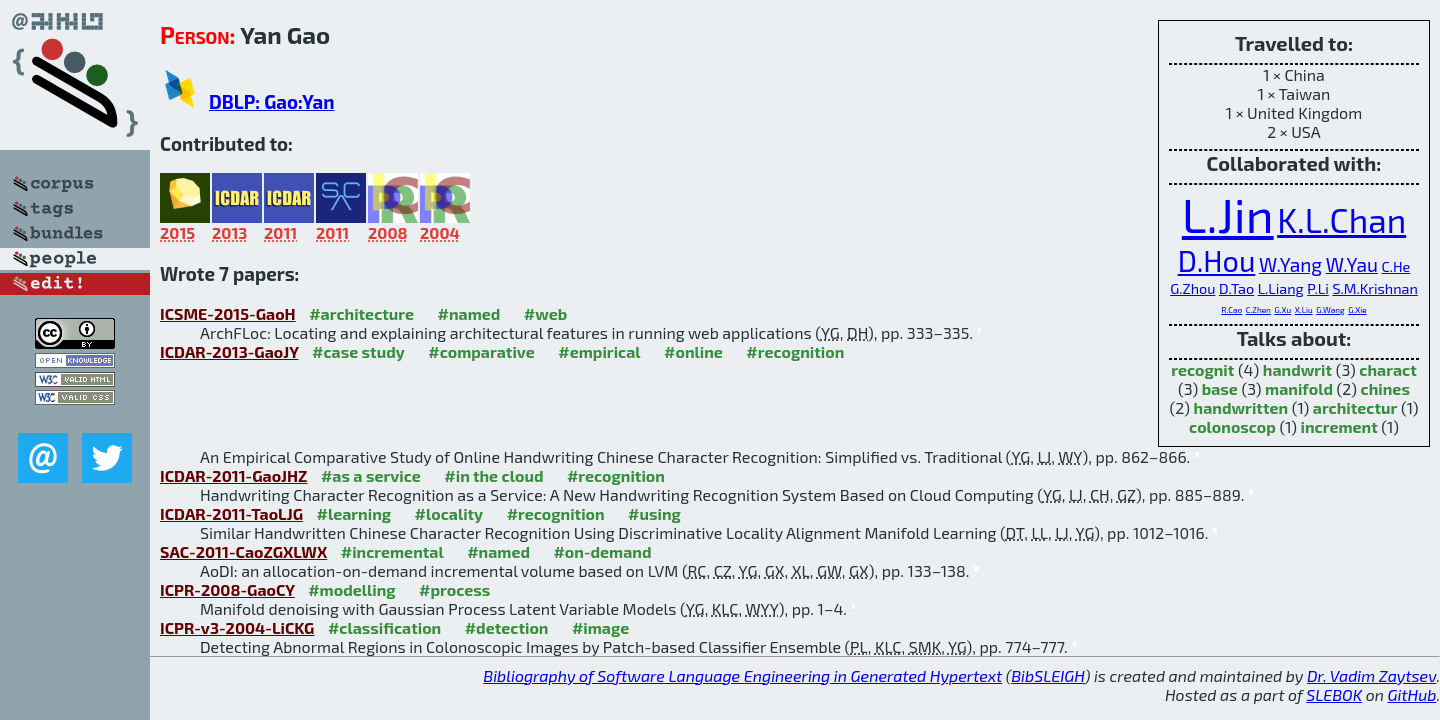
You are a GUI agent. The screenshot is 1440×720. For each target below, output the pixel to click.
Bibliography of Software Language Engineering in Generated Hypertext (742, 675)
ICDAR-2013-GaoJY (229, 351)
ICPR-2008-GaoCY (227, 589)
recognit (1202, 369)
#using (654, 513)
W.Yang (1290, 264)
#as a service (371, 475)
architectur (1355, 407)
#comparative (481, 351)
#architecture (361, 313)
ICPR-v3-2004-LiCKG (237, 627)
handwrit (1297, 369)
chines (1385, 388)
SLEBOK (1334, 694)
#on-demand (602, 551)
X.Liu (1304, 310)
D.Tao (1236, 288)
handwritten (1241, 407)
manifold (1299, 388)
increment (1339, 426)
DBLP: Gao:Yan (271, 101)
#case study (358, 351)
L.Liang (1281, 288)
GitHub (1412, 694)
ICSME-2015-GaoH (228, 313)
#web (545, 313)
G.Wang (1330, 310)
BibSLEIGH (1047, 675)
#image (600, 627)
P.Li (1318, 288)
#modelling (351, 589)
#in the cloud (493, 475)
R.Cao (1231, 310)
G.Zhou (1192, 288)
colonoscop (1232, 426)
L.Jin (1228, 214)
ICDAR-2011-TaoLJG (231, 513)
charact (1388, 369)
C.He (1395, 266)
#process (454, 589)
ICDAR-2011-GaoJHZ (233, 475)
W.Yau (1352, 264)
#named (469, 313)
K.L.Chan (1341, 219)
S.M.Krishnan (1374, 288)
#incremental (392, 551)
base (1220, 388)
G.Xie (1357, 310)
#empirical (599, 351)
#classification (384, 627)
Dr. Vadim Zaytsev (1371, 675)
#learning (353, 513)
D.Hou (1217, 260)
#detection (507, 627)
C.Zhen (1258, 310)
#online (693, 351)
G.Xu (1282, 310)
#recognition (795, 351)
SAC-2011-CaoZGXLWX (243, 551)
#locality (449, 513)
